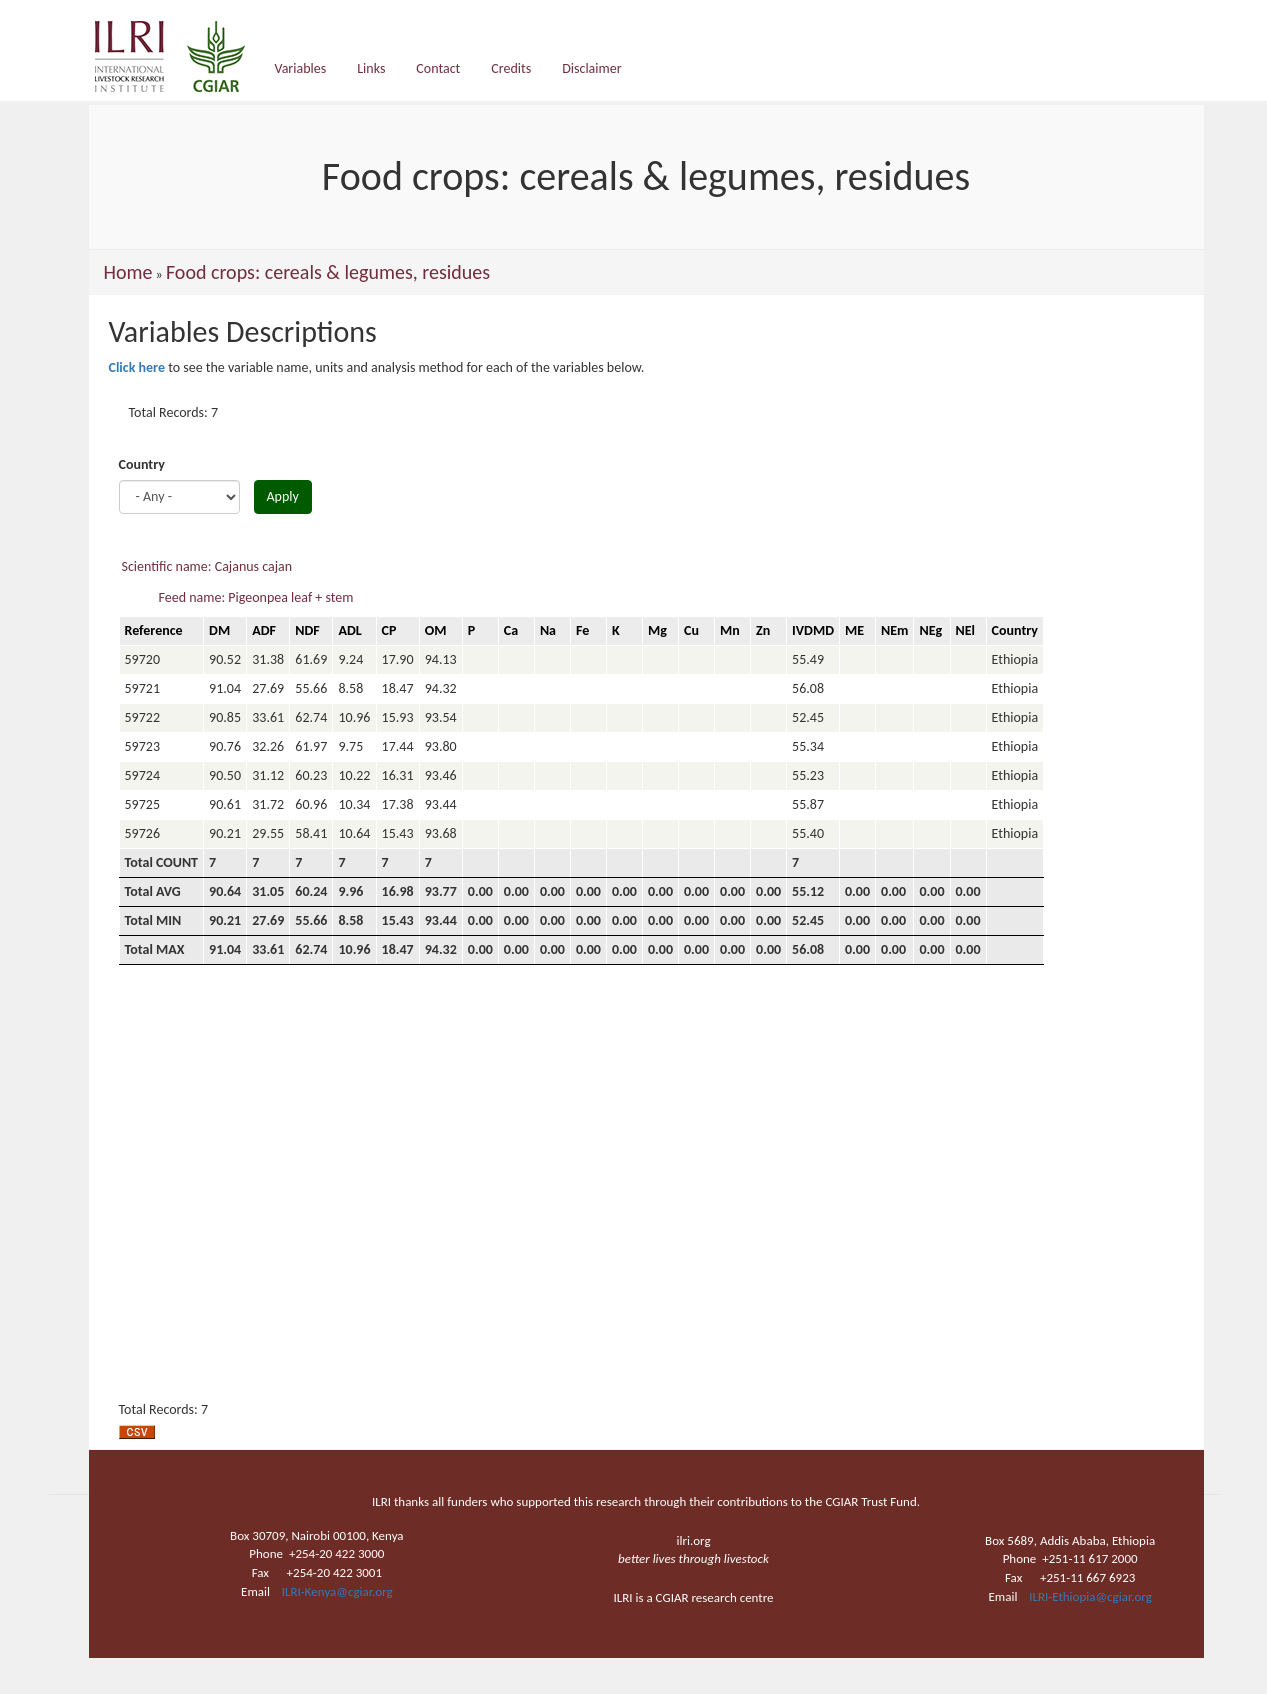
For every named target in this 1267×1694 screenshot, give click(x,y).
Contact (438, 68)
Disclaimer (591, 68)
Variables (301, 68)
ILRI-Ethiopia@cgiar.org (1090, 1596)
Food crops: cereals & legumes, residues (328, 272)
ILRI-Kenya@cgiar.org (337, 1591)
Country (142, 464)
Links (371, 68)
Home (128, 272)
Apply (283, 496)
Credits (511, 68)
